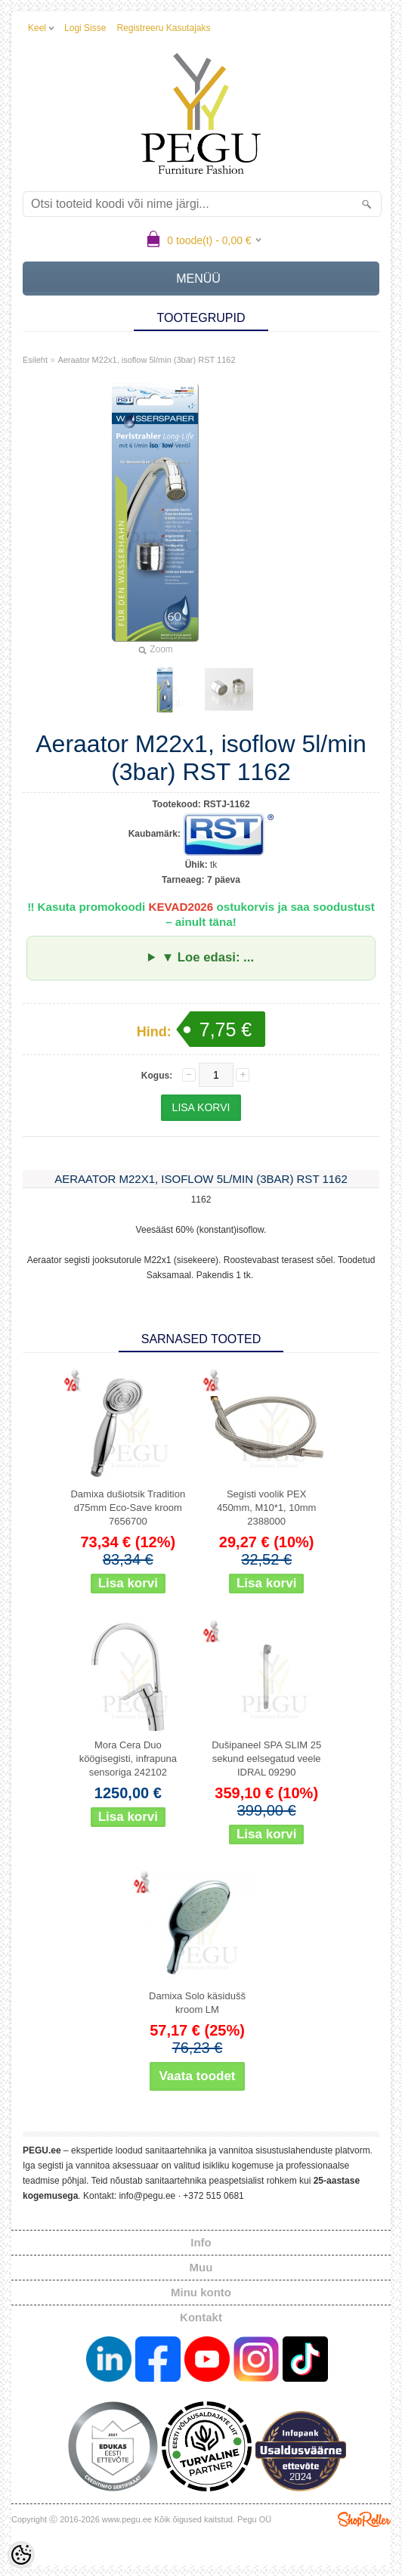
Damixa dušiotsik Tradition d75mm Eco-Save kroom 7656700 (127, 1507)
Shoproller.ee (364, 2519)
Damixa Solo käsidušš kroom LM (197, 2002)
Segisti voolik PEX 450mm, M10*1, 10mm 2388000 (267, 1507)
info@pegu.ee (147, 2196)
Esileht (35, 359)
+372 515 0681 (213, 2196)
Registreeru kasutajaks (163, 28)
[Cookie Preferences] (21, 2554)
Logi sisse (85, 28)
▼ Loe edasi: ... (208, 957)
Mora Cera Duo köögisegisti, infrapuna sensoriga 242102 (128, 1758)
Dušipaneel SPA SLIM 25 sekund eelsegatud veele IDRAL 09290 (266, 1758)
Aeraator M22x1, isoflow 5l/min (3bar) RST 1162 (146, 359)
